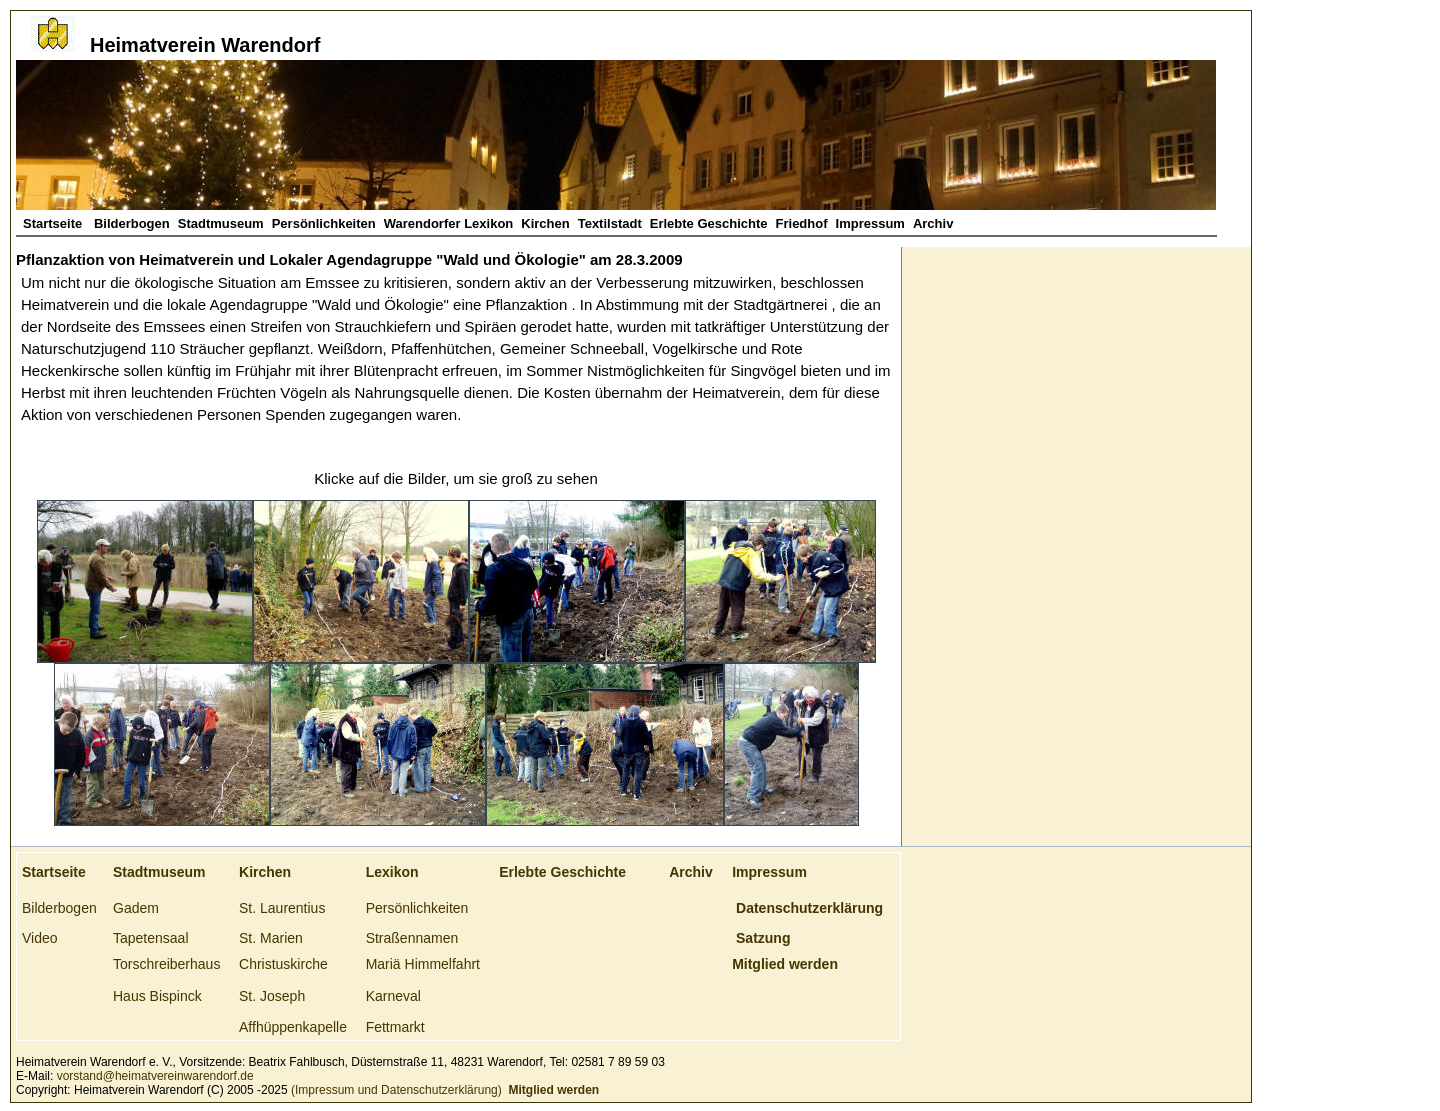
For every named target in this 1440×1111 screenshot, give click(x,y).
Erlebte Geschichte (709, 223)
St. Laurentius (282, 908)
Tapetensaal (151, 938)
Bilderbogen (132, 223)
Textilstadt (610, 223)
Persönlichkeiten (324, 223)
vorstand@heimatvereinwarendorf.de (155, 1076)
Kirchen (545, 223)
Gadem (136, 908)
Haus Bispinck (157, 996)
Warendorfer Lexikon (449, 223)
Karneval (393, 996)
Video (40, 938)
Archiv (933, 223)
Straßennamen (412, 938)
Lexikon (392, 872)
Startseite (54, 223)
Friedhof (802, 223)
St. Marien (271, 938)
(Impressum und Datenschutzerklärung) (395, 1090)
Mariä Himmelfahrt (423, 964)
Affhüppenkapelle (293, 1027)
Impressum (870, 223)
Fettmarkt (395, 1027)
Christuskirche (283, 964)
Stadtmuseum (221, 223)
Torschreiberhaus (166, 964)
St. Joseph (272, 996)
